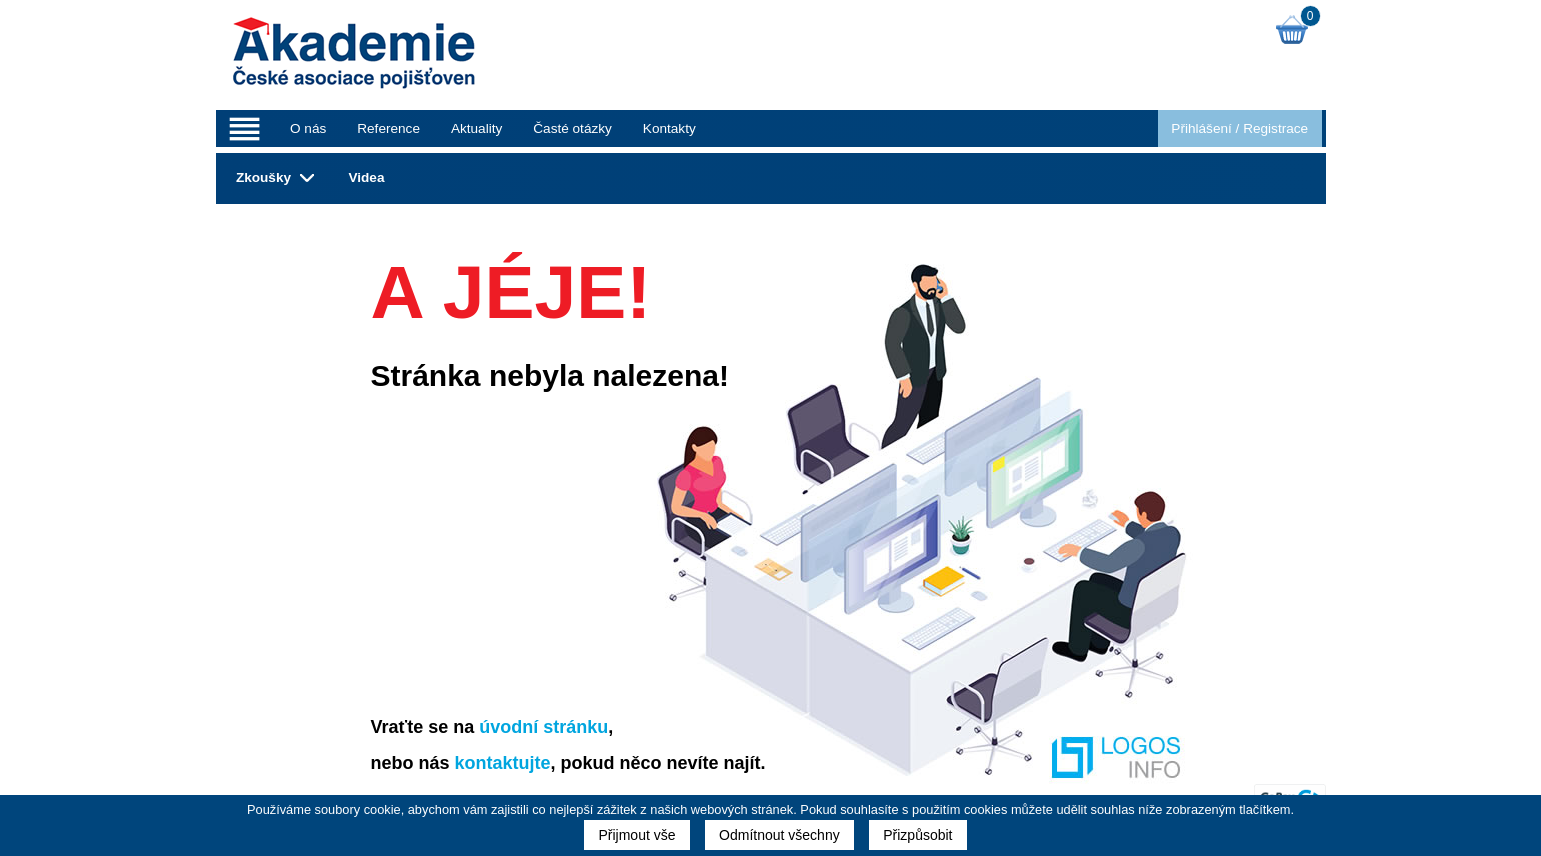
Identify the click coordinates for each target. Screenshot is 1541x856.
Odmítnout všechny (779, 835)
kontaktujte (503, 763)
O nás (308, 128)
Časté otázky (572, 128)
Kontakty (669, 128)
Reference (388, 128)
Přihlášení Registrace (1239, 128)
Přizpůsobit (917, 835)
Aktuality (476, 128)
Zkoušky (263, 177)
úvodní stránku (543, 727)
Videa (366, 177)
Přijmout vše (636, 835)
